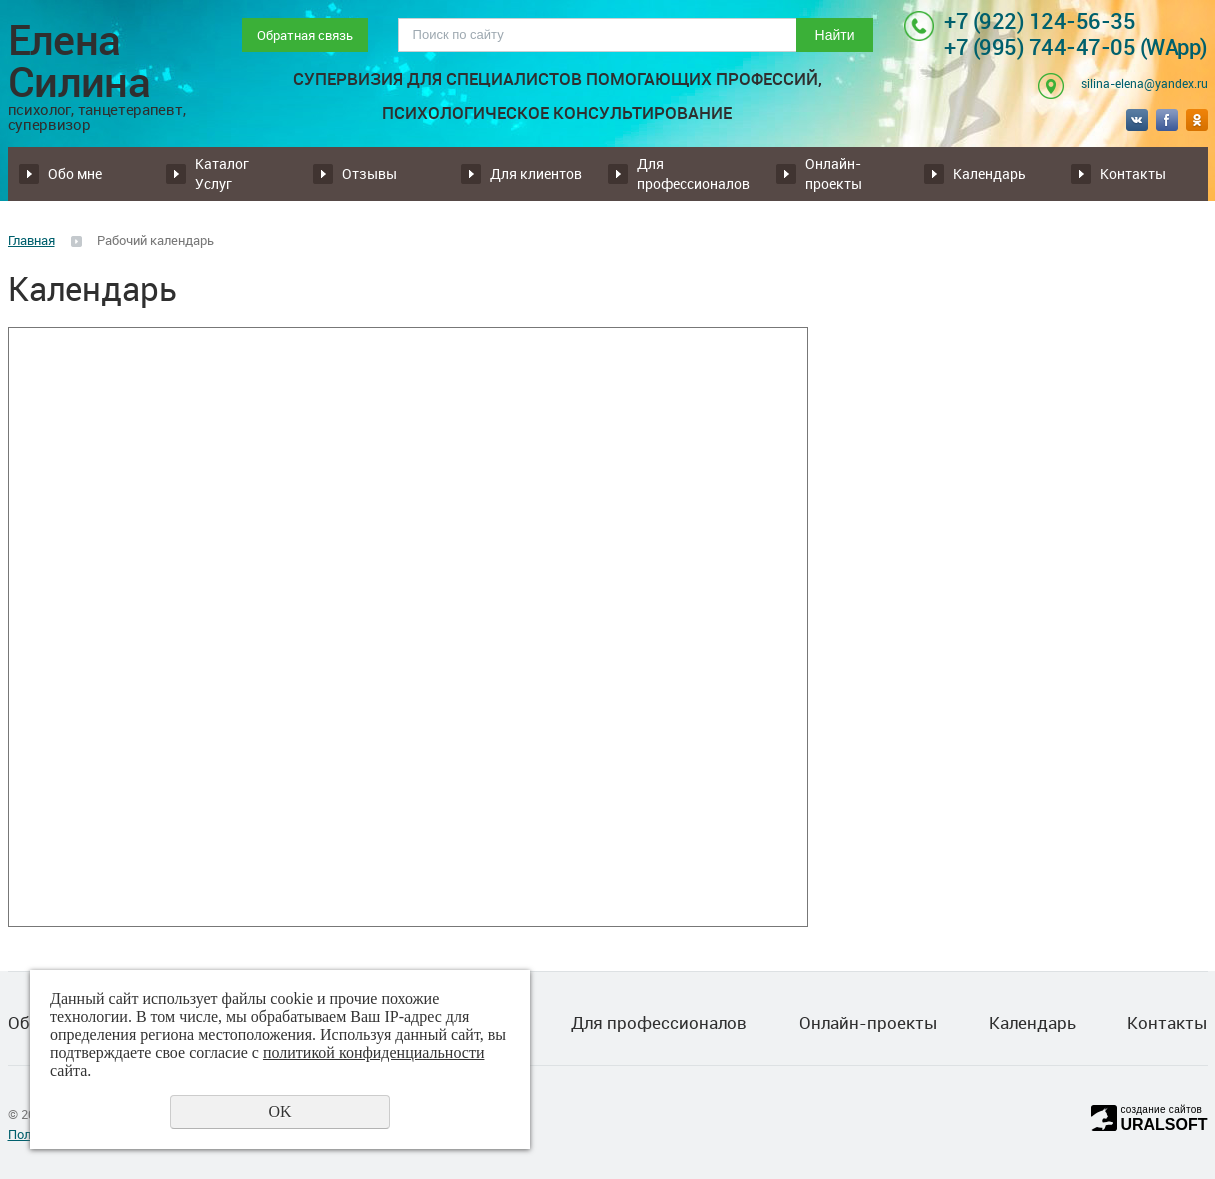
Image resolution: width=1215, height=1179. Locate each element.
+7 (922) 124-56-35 (1039, 20)
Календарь (989, 173)
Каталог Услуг (222, 173)
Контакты (1133, 173)
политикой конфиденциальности (374, 1052)
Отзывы (369, 173)
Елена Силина (104, 75)
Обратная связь (305, 35)
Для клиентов (536, 173)
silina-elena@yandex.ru (1144, 83)
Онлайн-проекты (833, 173)
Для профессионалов (693, 173)
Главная (31, 240)
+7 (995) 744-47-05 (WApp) (1076, 46)
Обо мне (75, 173)
